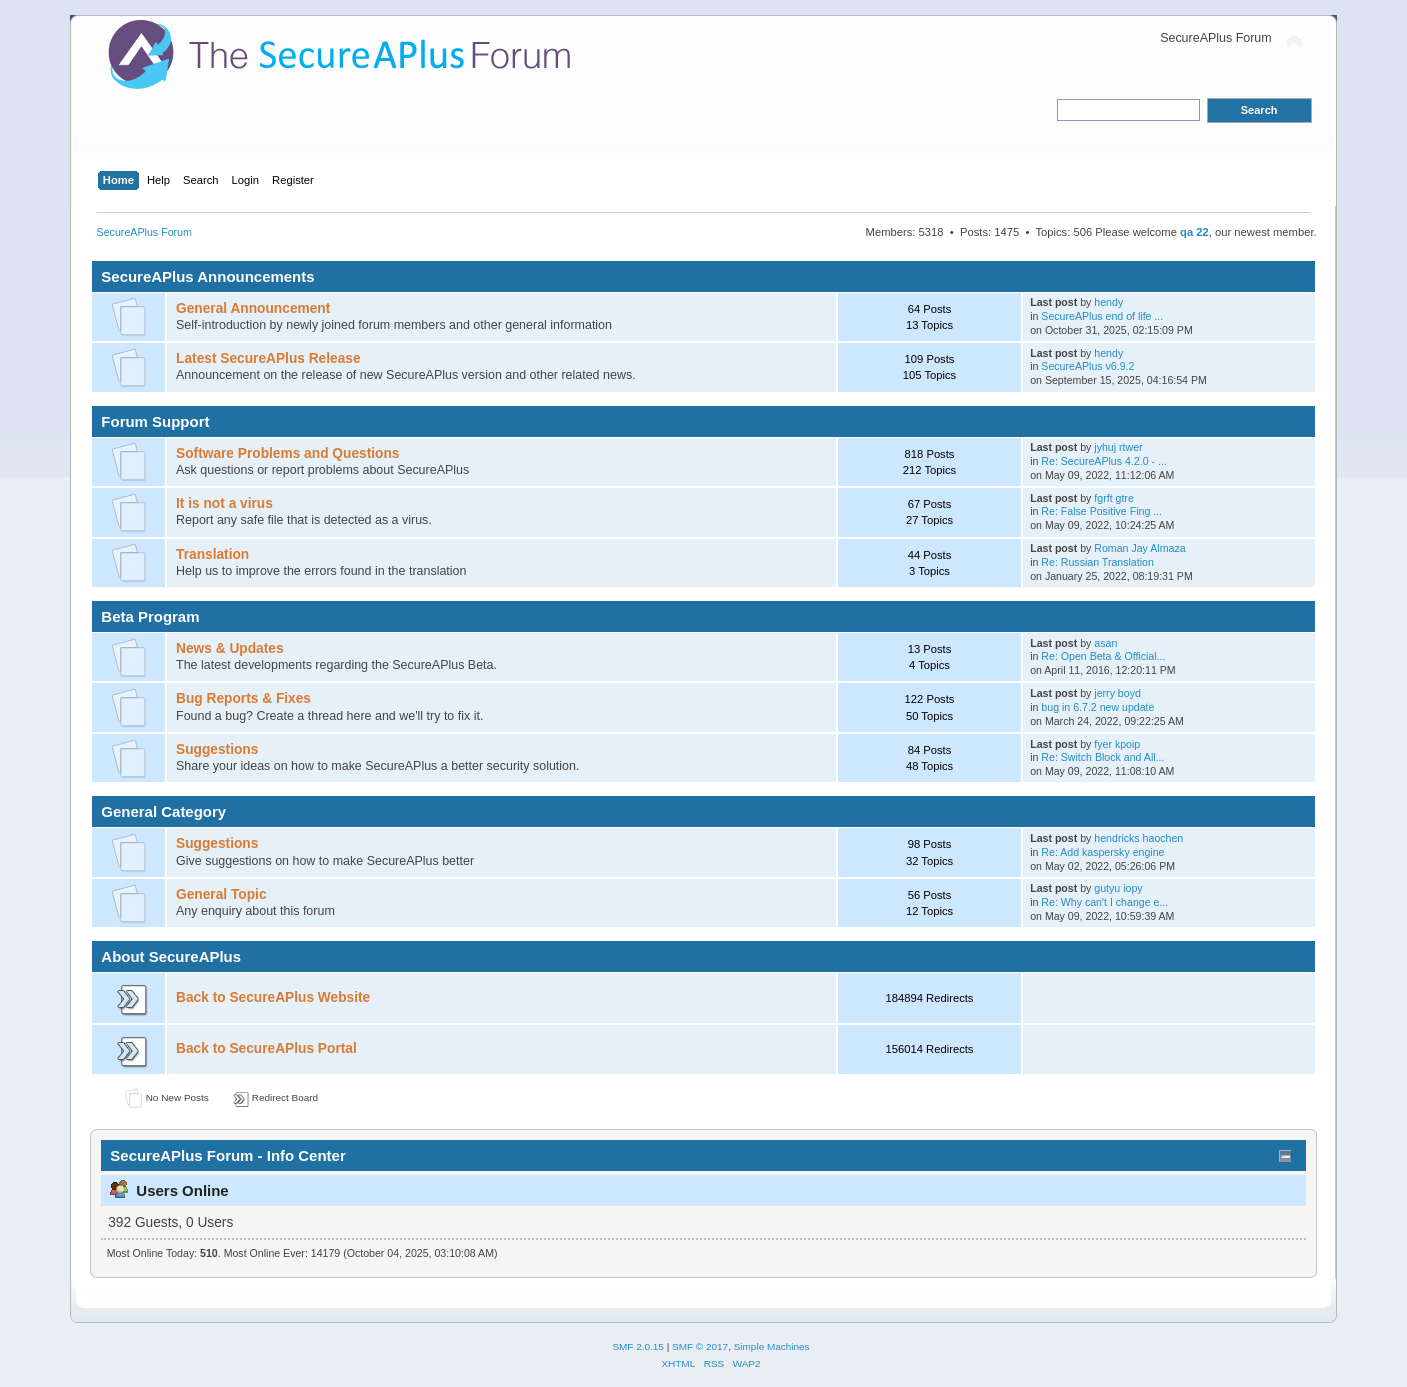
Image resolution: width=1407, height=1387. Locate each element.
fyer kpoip (1117, 744)
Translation (212, 554)
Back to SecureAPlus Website (273, 997)
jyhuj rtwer (1118, 447)
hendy (1108, 302)
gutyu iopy (1118, 888)
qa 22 (1194, 232)
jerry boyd (1117, 693)
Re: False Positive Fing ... (1101, 511)
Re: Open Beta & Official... (1103, 656)
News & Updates (230, 648)
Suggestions (217, 749)
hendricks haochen (1138, 838)
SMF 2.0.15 (638, 1346)
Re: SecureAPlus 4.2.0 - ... (1103, 461)
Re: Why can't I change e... (1104, 902)
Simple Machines (772, 1346)
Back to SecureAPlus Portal (266, 1048)
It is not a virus (224, 503)
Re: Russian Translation (1097, 562)
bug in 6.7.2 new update (1097, 707)
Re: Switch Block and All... (1102, 757)
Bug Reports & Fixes (243, 698)
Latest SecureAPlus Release (268, 358)
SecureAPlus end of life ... (1102, 316)
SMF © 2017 (700, 1346)
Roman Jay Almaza (1139, 548)
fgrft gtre (1113, 498)
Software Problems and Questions (287, 453)
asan (1105, 643)
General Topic (221, 894)
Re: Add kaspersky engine (1102, 852)
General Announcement (253, 308)
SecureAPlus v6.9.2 (1087, 366)
